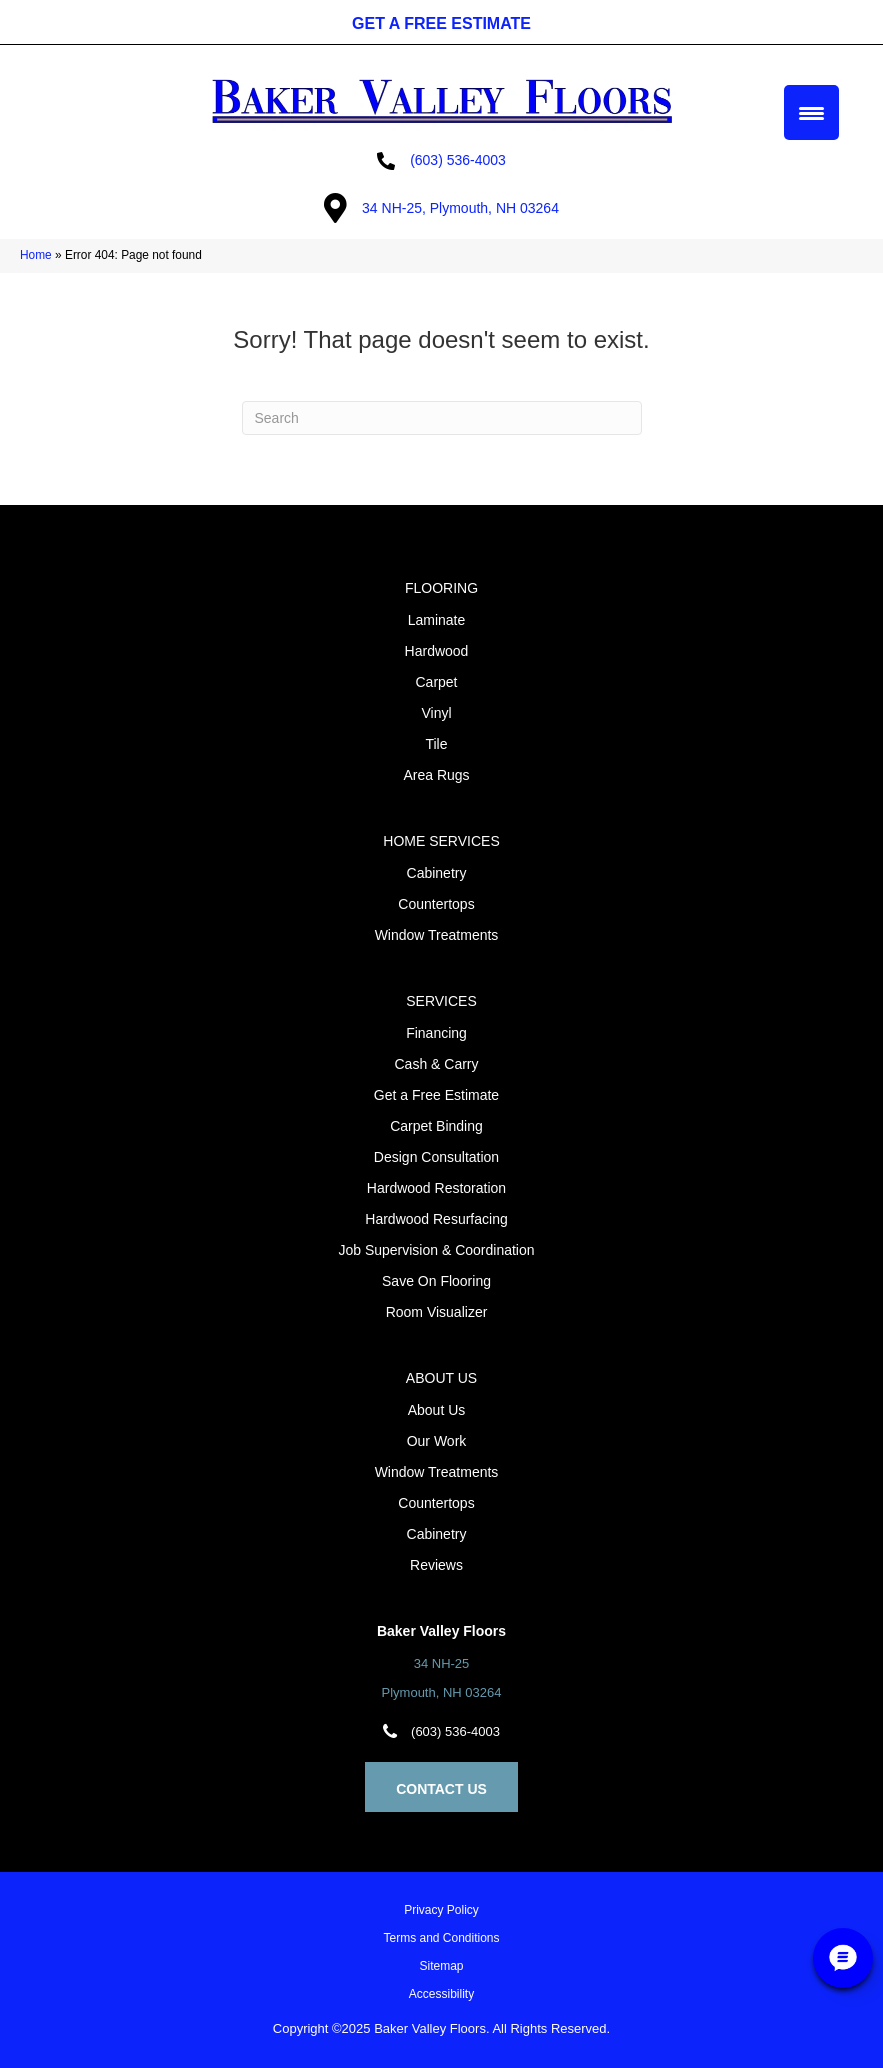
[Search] (442, 418)
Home (36, 255)
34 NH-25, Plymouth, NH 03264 (460, 208)
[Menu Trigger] (811, 112)
